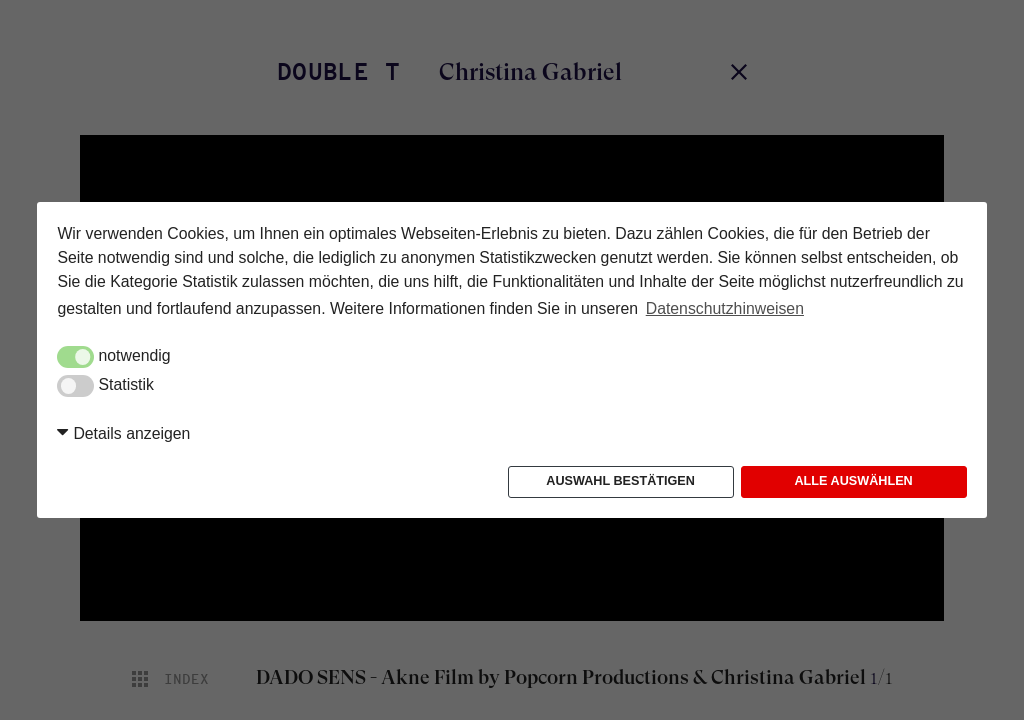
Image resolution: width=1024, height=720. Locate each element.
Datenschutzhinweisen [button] (725, 308)
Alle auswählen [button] (853, 481)
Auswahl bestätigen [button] (620, 481)
